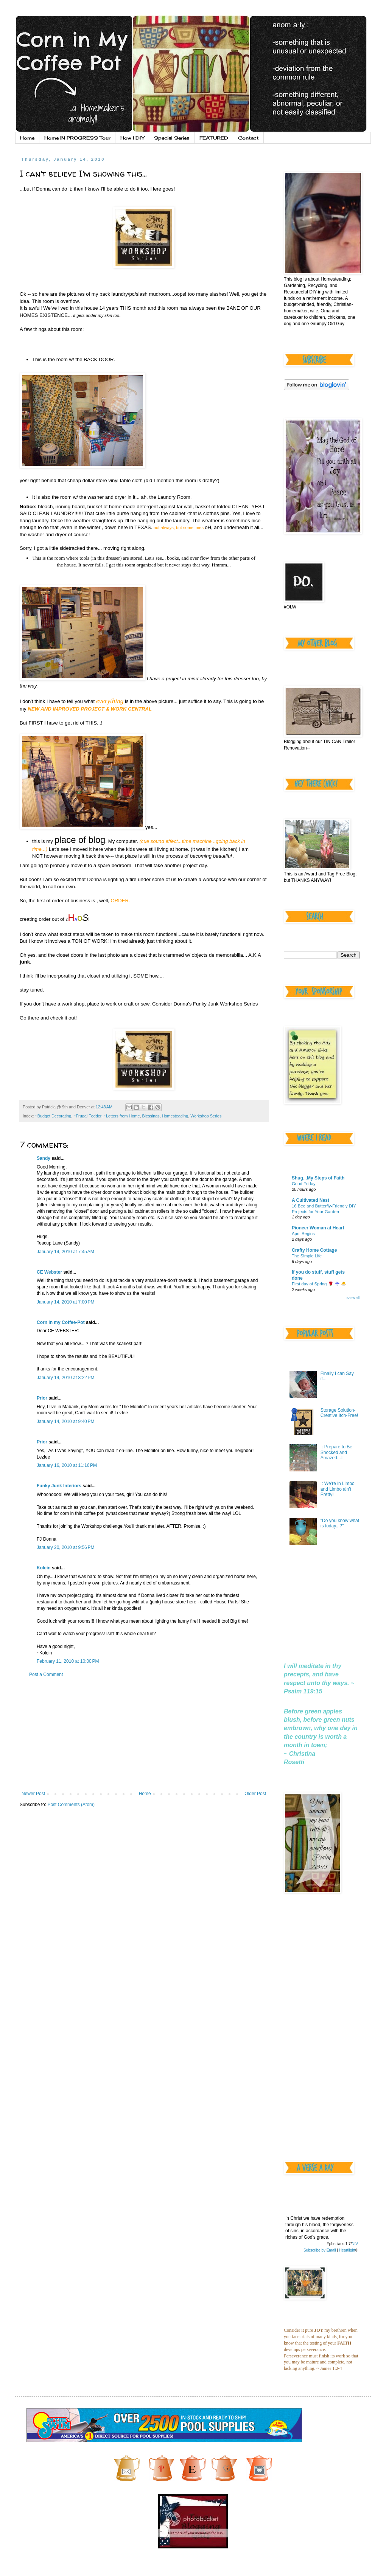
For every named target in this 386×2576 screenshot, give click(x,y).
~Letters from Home (122, 1116)
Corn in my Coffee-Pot (61, 1322)
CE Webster (49, 1272)
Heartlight (347, 2250)
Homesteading (175, 1116)
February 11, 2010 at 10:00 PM (68, 1661)
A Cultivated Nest (310, 1200)
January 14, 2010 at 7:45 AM (65, 1251)
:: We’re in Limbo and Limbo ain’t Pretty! (338, 1489)
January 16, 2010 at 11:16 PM (67, 1465)
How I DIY (132, 138)
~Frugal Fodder (87, 1116)
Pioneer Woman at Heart (318, 1228)
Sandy (43, 1158)
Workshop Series (205, 1116)
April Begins (303, 1233)
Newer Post (33, 1793)
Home (27, 138)
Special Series (172, 138)
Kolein (44, 1567)
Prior (42, 1398)
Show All (353, 1298)
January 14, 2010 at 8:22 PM (65, 1377)
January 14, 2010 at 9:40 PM (65, 1421)
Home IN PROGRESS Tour (77, 138)
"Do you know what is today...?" (340, 1523)
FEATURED (213, 138)
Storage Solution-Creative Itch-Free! (339, 1412)
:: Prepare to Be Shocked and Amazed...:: (336, 1452)
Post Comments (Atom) (71, 1804)
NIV (355, 2244)
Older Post (255, 1793)
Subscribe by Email (320, 2250)
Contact (248, 138)
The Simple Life (307, 1256)
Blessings (150, 1116)
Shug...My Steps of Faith (318, 1178)
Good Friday (304, 1183)
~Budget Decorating (53, 1116)
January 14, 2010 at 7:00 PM (65, 1302)
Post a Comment (46, 1674)
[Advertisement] (144, 1734)
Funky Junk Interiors (59, 1485)
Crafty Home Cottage (314, 1250)
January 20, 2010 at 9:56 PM (65, 1547)
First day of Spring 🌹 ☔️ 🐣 (319, 1284)
